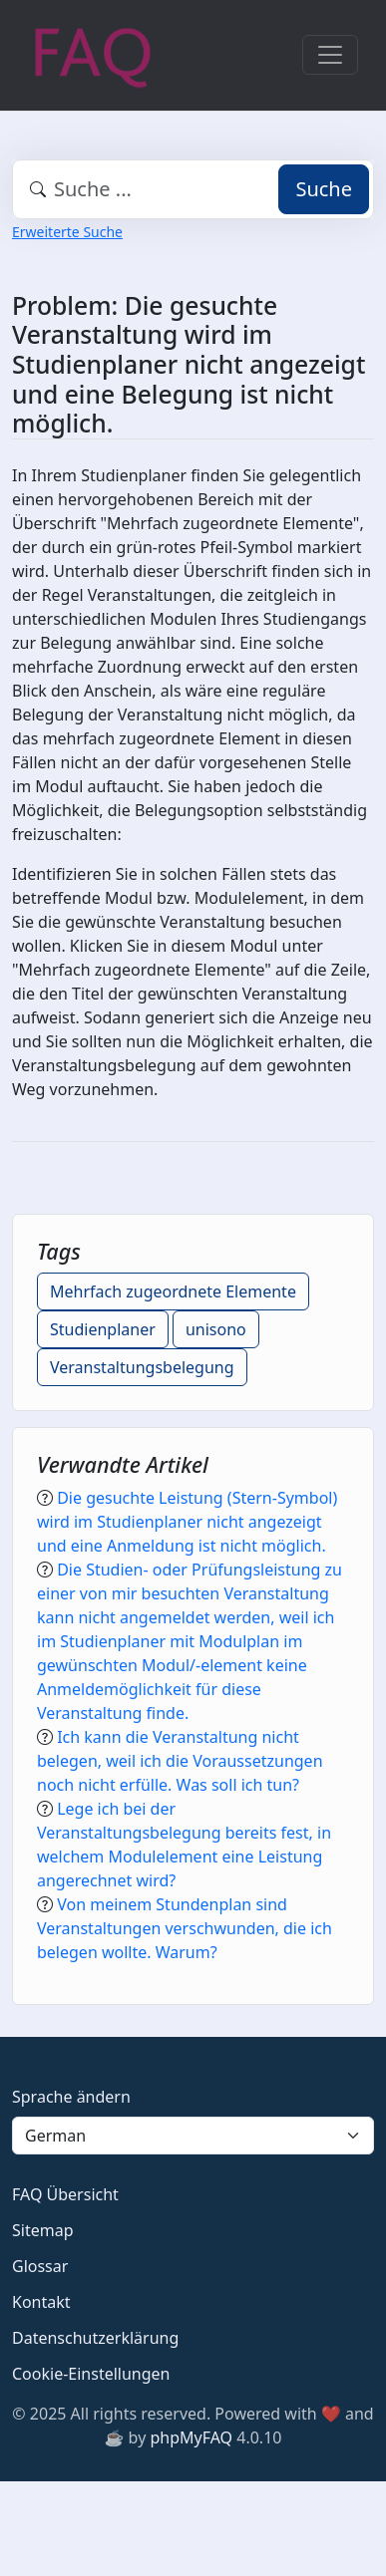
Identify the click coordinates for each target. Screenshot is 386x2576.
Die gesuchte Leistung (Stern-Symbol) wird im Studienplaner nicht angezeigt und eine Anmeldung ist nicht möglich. (187, 1522)
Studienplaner (103, 1329)
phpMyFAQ (191, 2437)
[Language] (193, 2135)
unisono (216, 1329)
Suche (323, 188)
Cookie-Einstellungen (91, 2374)
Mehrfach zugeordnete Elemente (173, 1291)
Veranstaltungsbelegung (142, 1367)
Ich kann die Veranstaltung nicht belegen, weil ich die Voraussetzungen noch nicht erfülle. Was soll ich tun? (180, 1761)
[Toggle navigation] (330, 55)
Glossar (40, 2266)
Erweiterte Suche (67, 231)
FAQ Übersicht (65, 2194)
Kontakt (41, 2302)
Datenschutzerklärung (95, 2338)
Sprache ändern (71, 2097)
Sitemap (43, 2230)
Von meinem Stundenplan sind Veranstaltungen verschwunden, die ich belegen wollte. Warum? (184, 1928)
